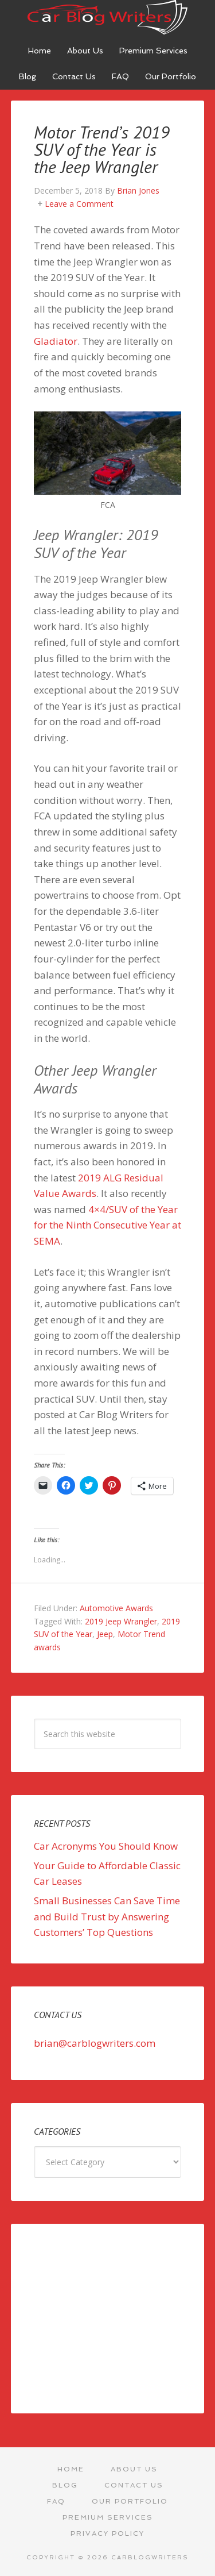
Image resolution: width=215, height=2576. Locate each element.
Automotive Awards (116, 1608)
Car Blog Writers (108, 17)
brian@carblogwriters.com (94, 2043)
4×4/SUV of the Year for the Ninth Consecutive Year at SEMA (107, 1225)
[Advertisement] (108, 2318)
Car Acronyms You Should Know (106, 1846)
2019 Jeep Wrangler (121, 1621)
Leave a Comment (79, 203)
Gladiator (55, 341)
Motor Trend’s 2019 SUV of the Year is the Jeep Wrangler (102, 149)
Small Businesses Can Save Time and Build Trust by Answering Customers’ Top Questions (107, 1916)
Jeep (105, 1633)
